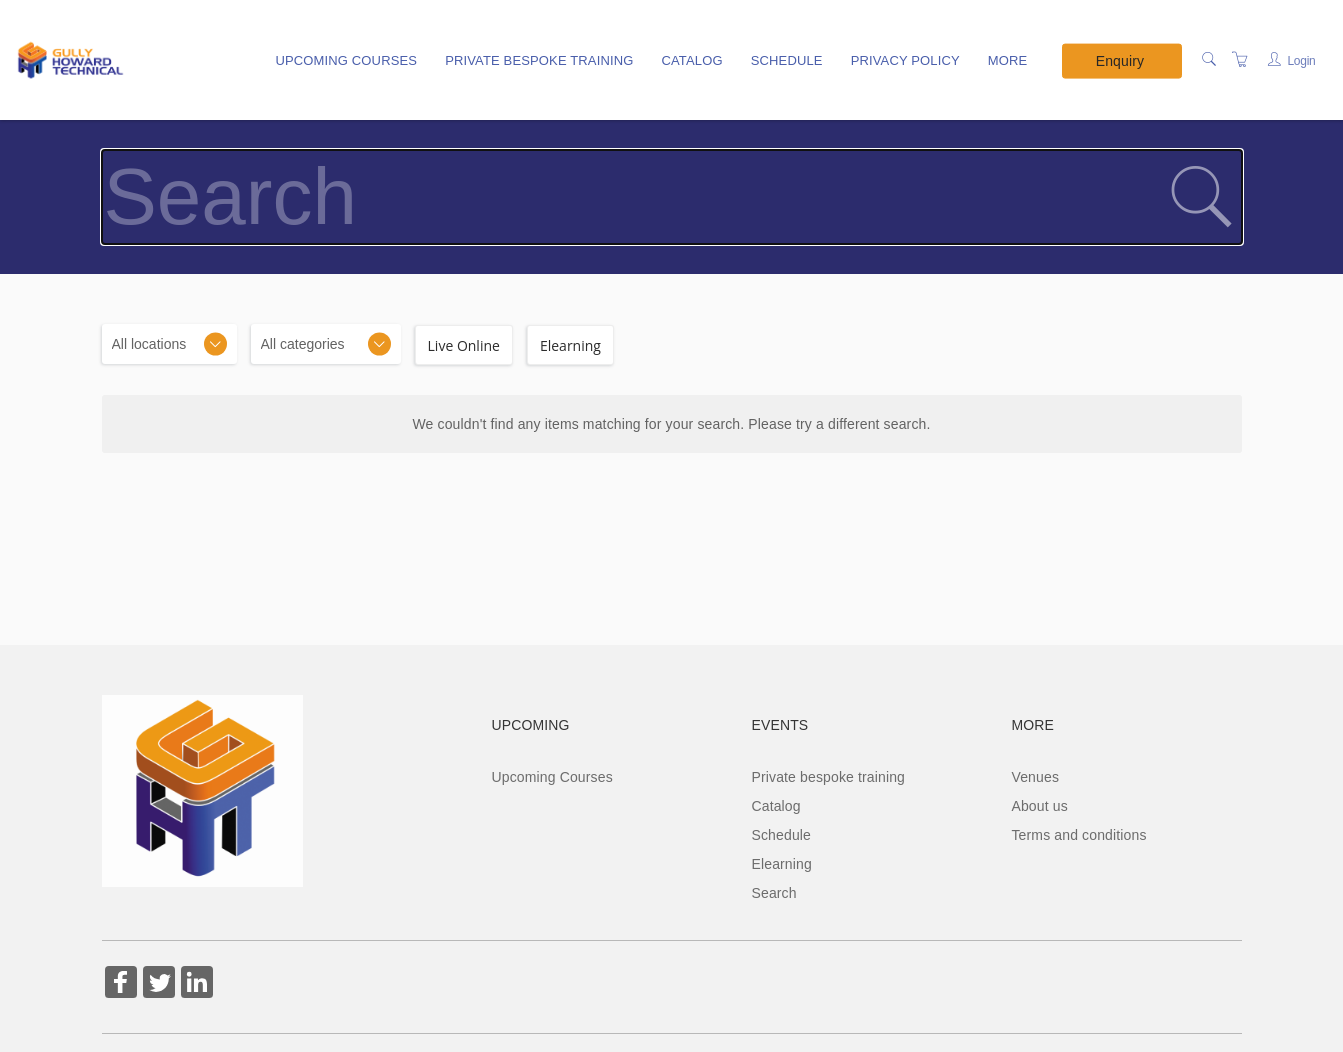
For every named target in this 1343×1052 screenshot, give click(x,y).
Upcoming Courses (346, 60)
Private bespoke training (539, 60)
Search (773, 893)
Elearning (781, 864)
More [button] (1008, 60)
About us (1039, 806)
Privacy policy (905, 60)
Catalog (691, 60)
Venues (1035, 777)
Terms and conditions (1078, 835)
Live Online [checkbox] (464, 345)
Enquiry (1120, 60)
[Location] (169, 344)
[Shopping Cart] (1240, 60)
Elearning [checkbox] (570, 345)
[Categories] (326, 344)
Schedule (787, 60)
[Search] (1209, 60)
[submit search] (1201, 197)
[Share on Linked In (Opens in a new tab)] (197, 984)
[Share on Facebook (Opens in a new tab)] (121, 984)
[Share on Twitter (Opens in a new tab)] (159, 984)
